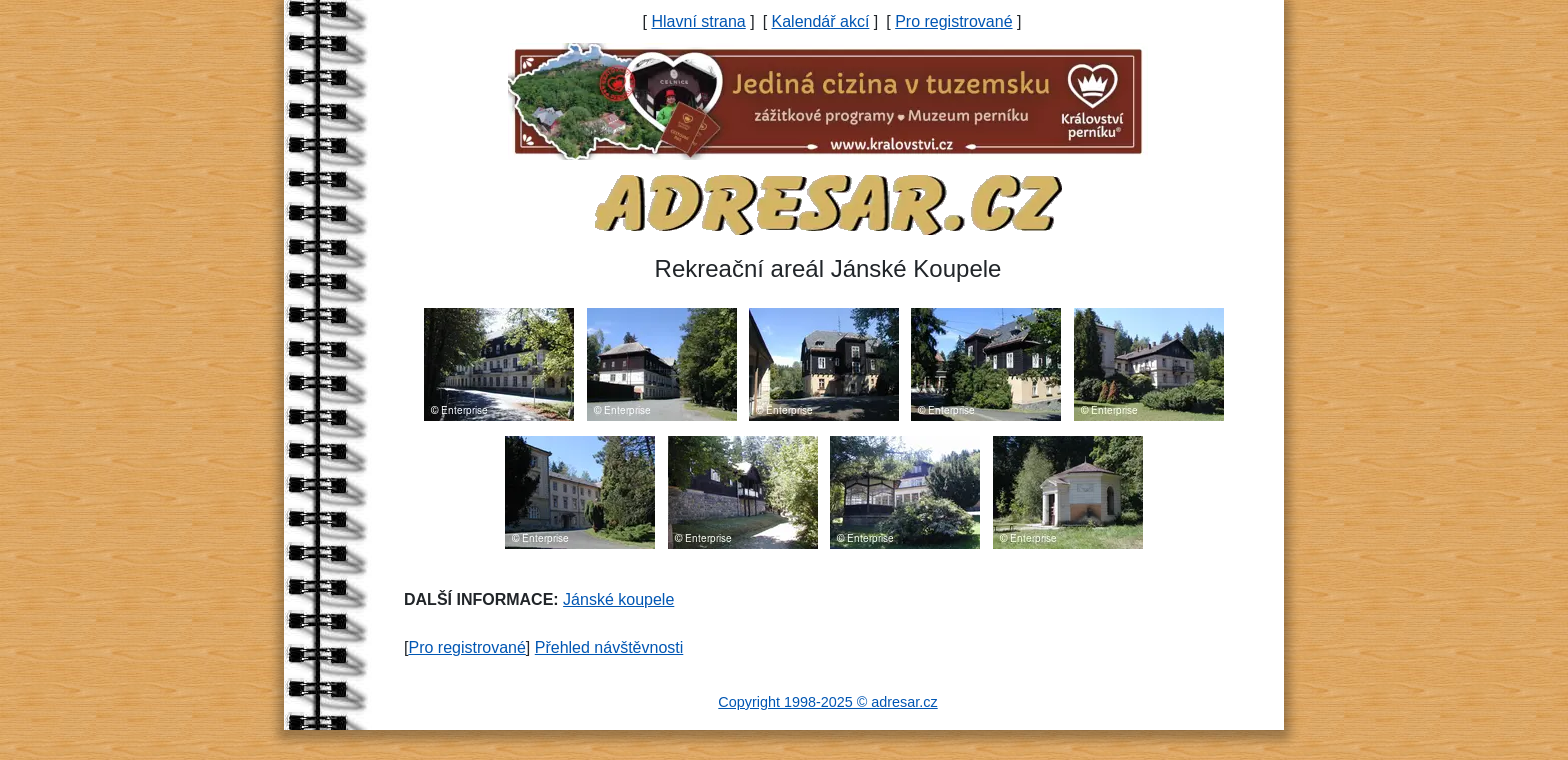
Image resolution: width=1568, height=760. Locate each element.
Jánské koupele (618, 599)
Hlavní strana (698, 21)
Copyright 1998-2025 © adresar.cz (827, 702)
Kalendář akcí (821, 21)
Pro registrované (953, 21)
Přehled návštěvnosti (609, 647)
